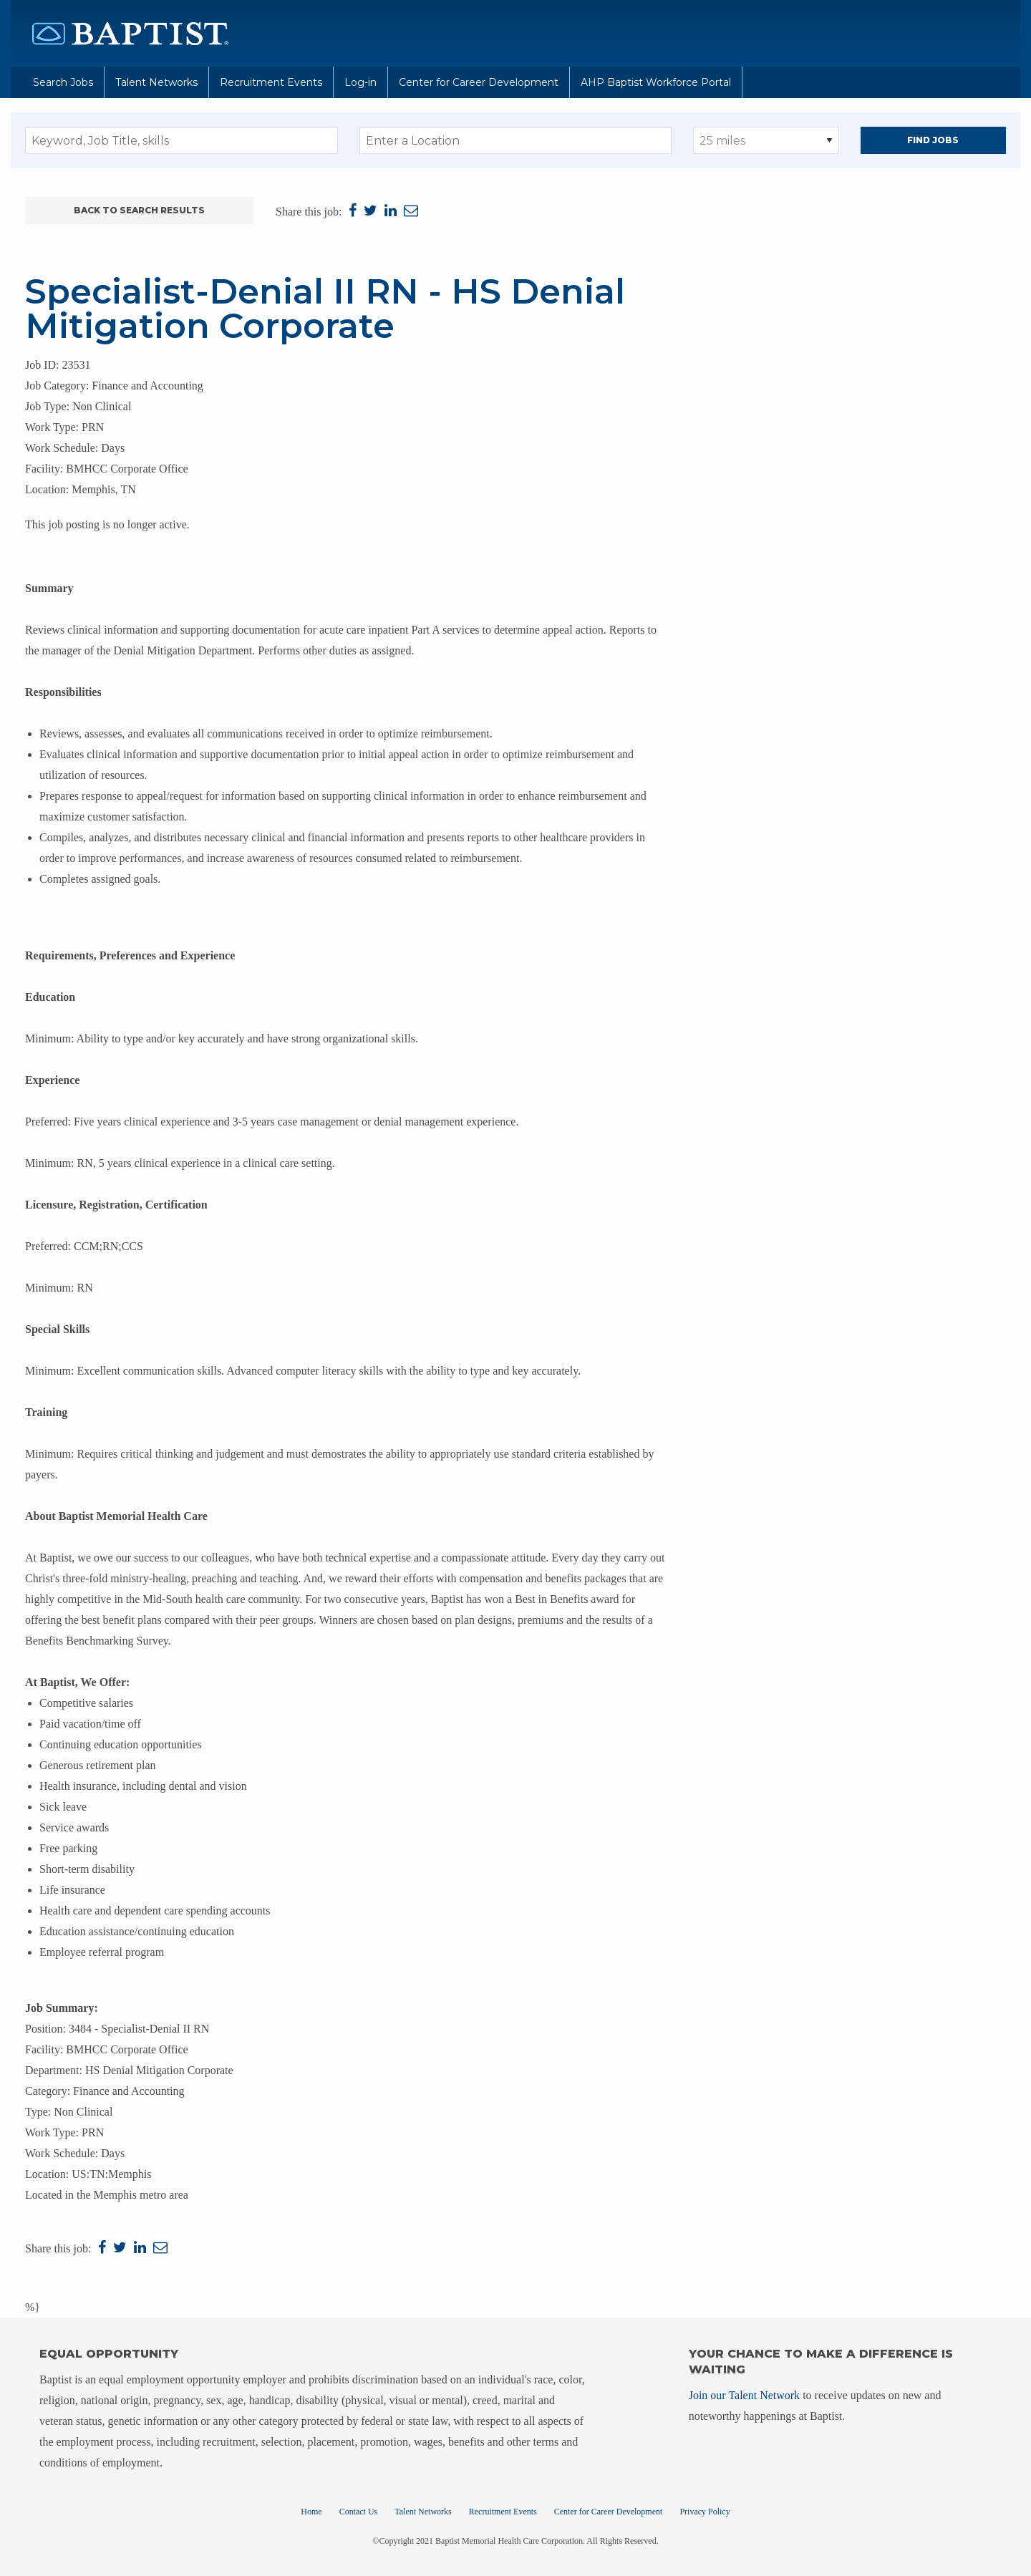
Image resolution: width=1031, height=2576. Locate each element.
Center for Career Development (478, 82)
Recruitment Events (271, 82)
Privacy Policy (704, 2512)
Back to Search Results (139, 210)
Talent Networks (156, 82)
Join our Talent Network (744, 2395)
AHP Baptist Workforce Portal (656, 82)
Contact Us (358, 2512)
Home (311, 2512)
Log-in (360, 82)
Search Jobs (63, 82)
